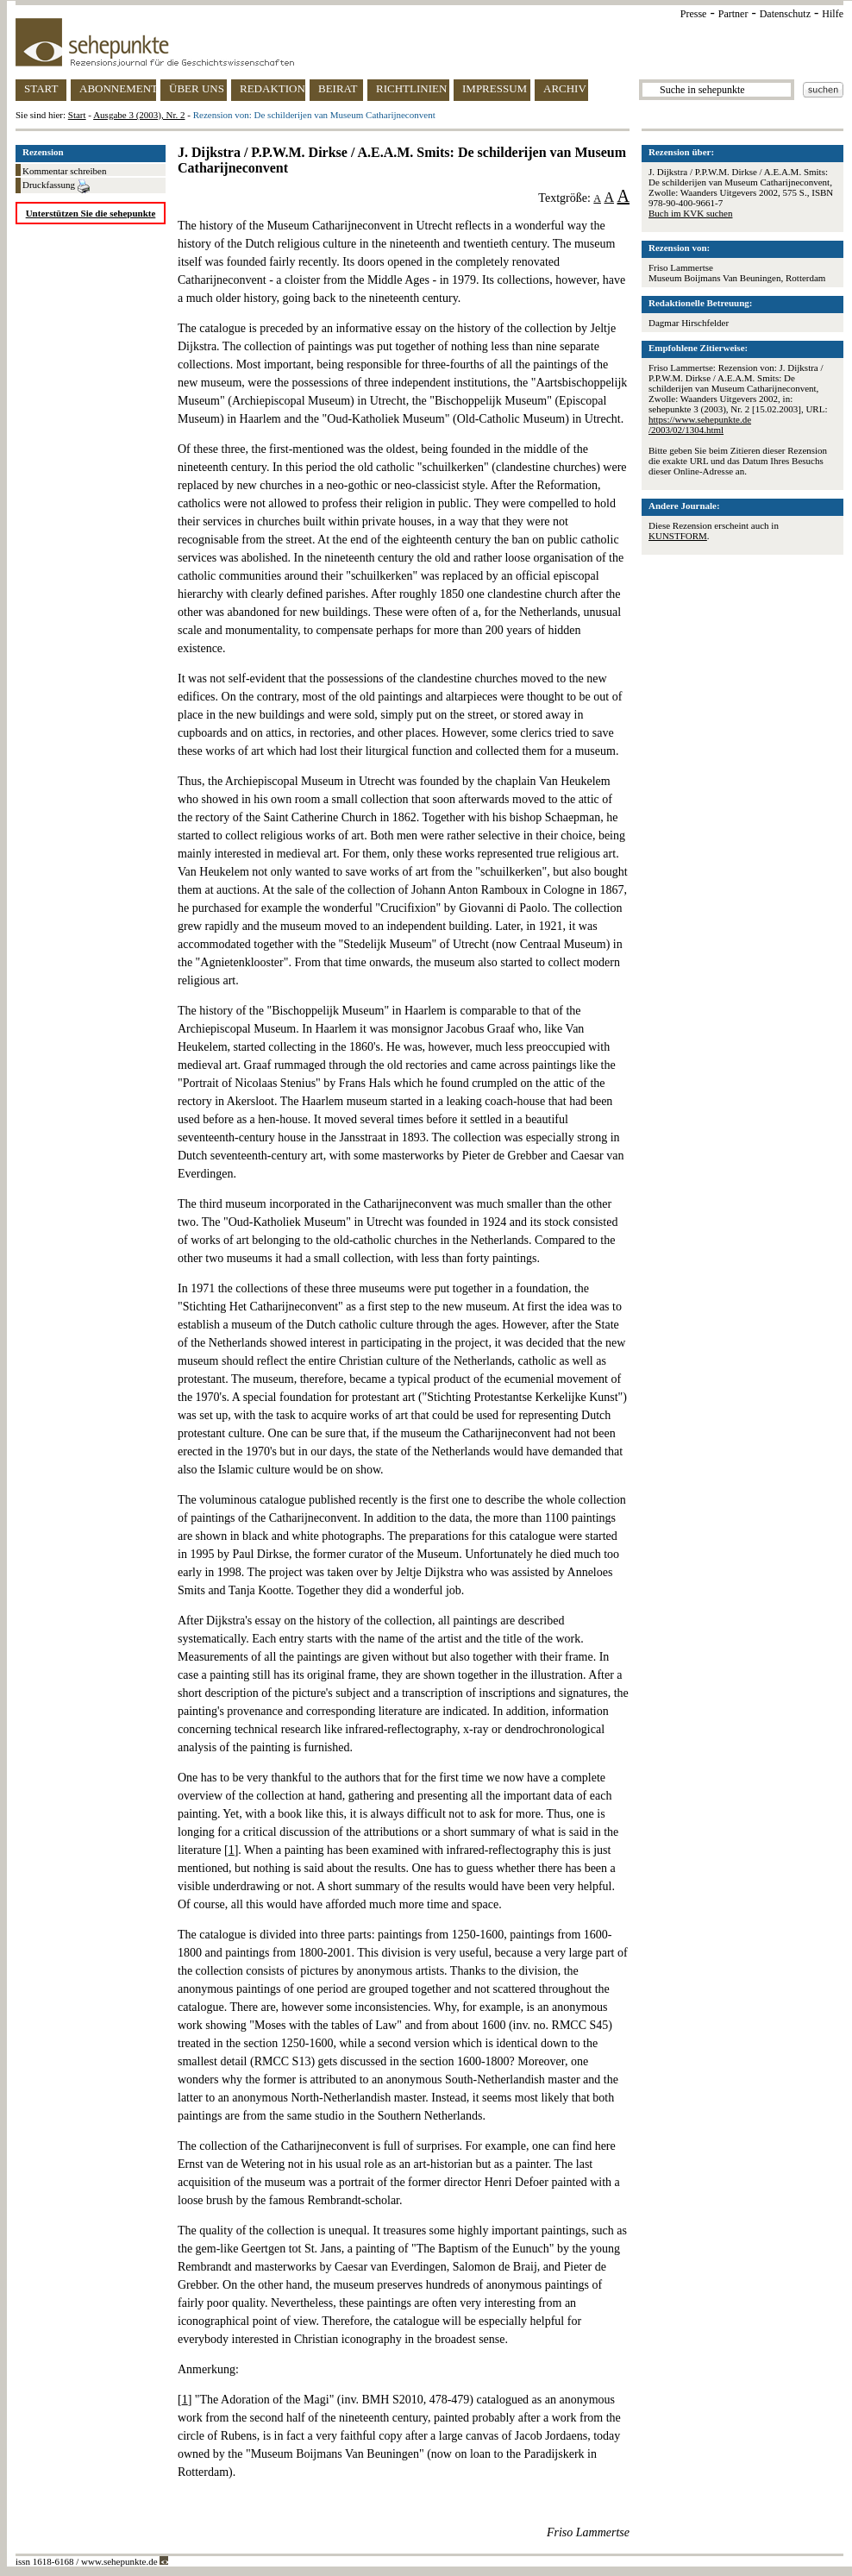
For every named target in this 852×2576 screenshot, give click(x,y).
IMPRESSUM (494, 88)
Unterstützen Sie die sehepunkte (91, 213)
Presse (693, 14)
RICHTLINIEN (411, 88)
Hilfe (832, 14)
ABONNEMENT (117, 88)
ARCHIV (564, 88)
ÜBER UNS (196, 88)
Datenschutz (785, 14)
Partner (733, 14)
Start (77, 115)
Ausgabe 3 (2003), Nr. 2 (139, 115)
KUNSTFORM (677, 536)
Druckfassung (56, 186)
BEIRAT (338, 88)
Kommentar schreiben (64, 171)
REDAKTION (272, 88)
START (41, 88)
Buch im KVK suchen (690, 213)
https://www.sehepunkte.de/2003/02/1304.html (699, 424)
